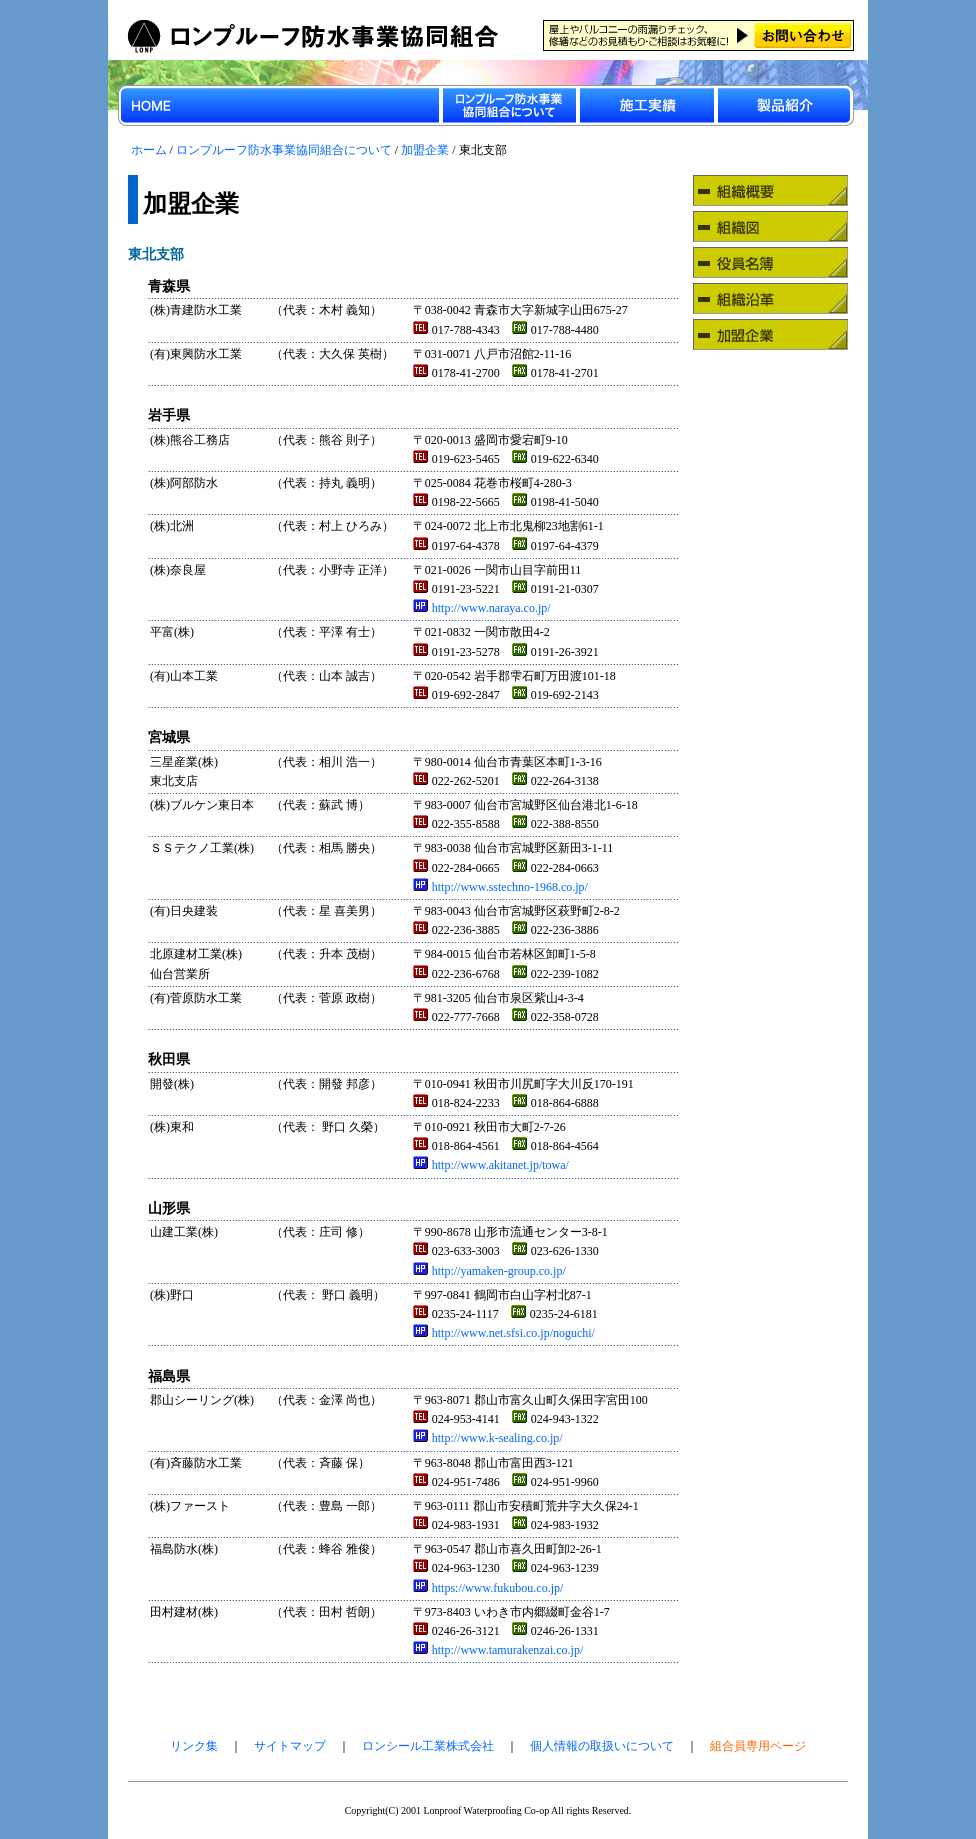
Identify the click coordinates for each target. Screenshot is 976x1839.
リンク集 (194, 1746)
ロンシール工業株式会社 (428, 1746)
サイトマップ (290, 1746)
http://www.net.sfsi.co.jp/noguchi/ (504, 1333)
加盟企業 (425, 150)
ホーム (149, 150)
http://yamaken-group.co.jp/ (489, 1271)
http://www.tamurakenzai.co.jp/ (498, 1650)
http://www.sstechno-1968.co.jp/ (500, 887)
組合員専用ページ (758, 1746)
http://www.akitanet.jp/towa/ (491, 1165)
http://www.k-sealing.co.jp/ (488, 1438)
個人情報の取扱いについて (602, 1746)
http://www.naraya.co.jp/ (482, 608)
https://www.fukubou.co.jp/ (488, 1588)
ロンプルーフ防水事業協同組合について (284, 150)
